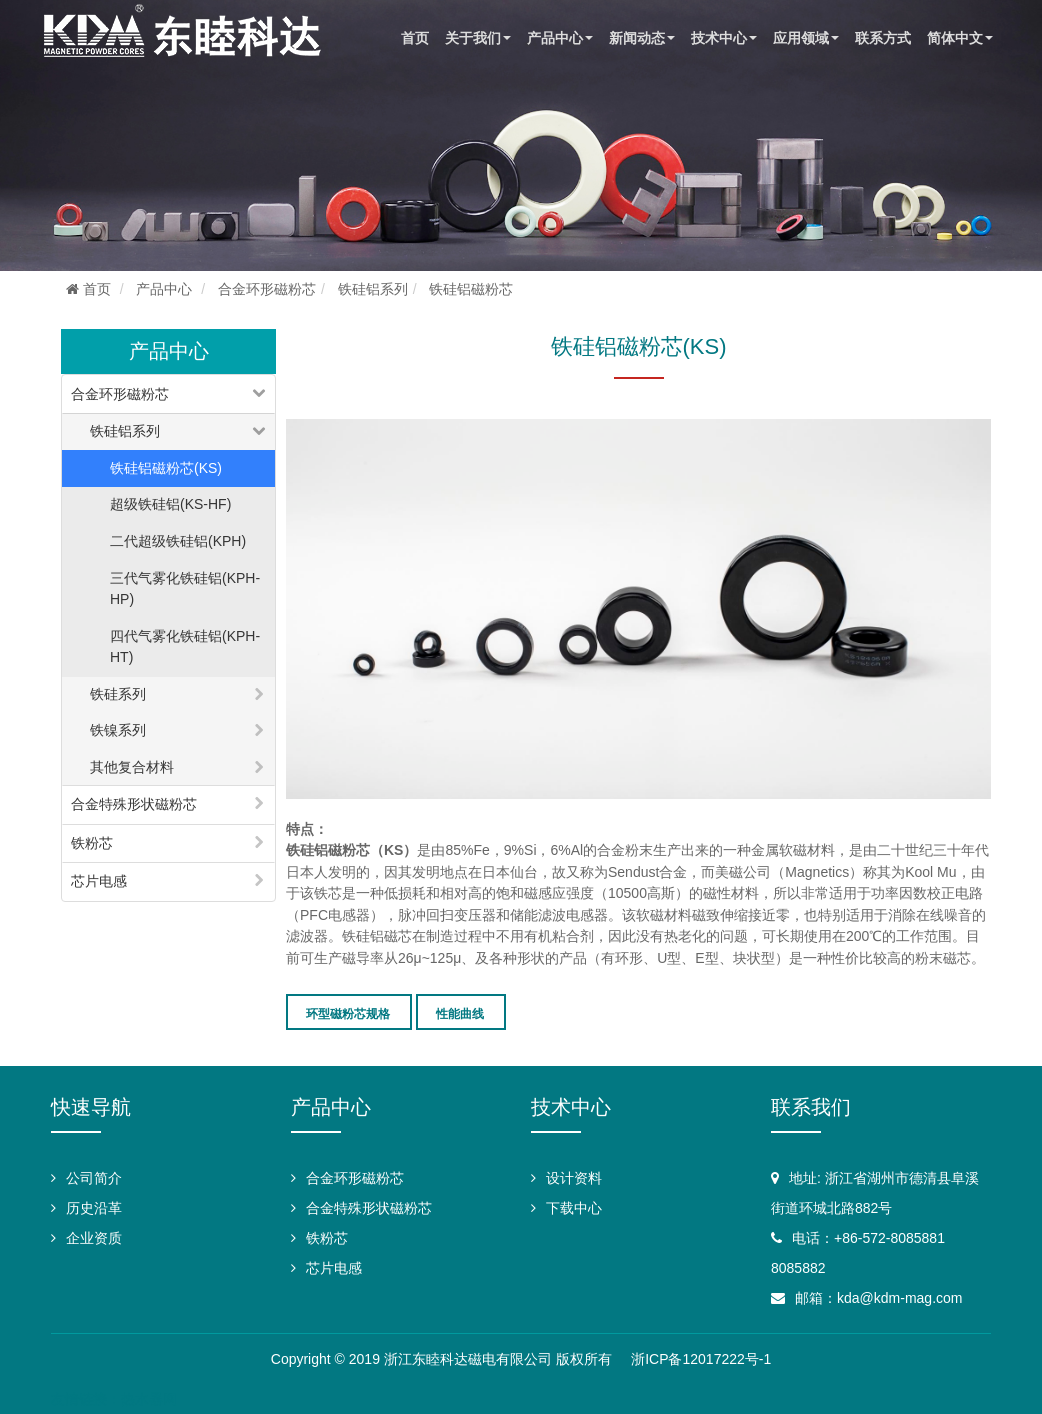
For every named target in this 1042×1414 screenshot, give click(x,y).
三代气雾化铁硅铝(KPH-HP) (185, 589)
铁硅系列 (118, 694)
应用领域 (806, 38)
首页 (415, 38)
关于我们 (478, 38)
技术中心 (724, 38)
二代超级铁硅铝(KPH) (178, 541)
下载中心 (574, 1208)
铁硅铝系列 (373, 289)
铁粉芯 (92, 843)
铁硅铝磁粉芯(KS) (166, 468)
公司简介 (94, 1178)
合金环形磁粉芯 (267, 289)
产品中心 (560, 38)
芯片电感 (99, 881)
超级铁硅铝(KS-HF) (170, 504)
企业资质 (94, 1238)
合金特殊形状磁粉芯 (134, 804)
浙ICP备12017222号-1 (701, 1359)
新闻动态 (642, 38)
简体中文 (960, 38)
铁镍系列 (118, 730)
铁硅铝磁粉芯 (471, 289)
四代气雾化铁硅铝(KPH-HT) (185, 647)
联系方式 (883, 38)
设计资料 (574, 1178)
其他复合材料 (132, 767)
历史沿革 (94, 1208)
